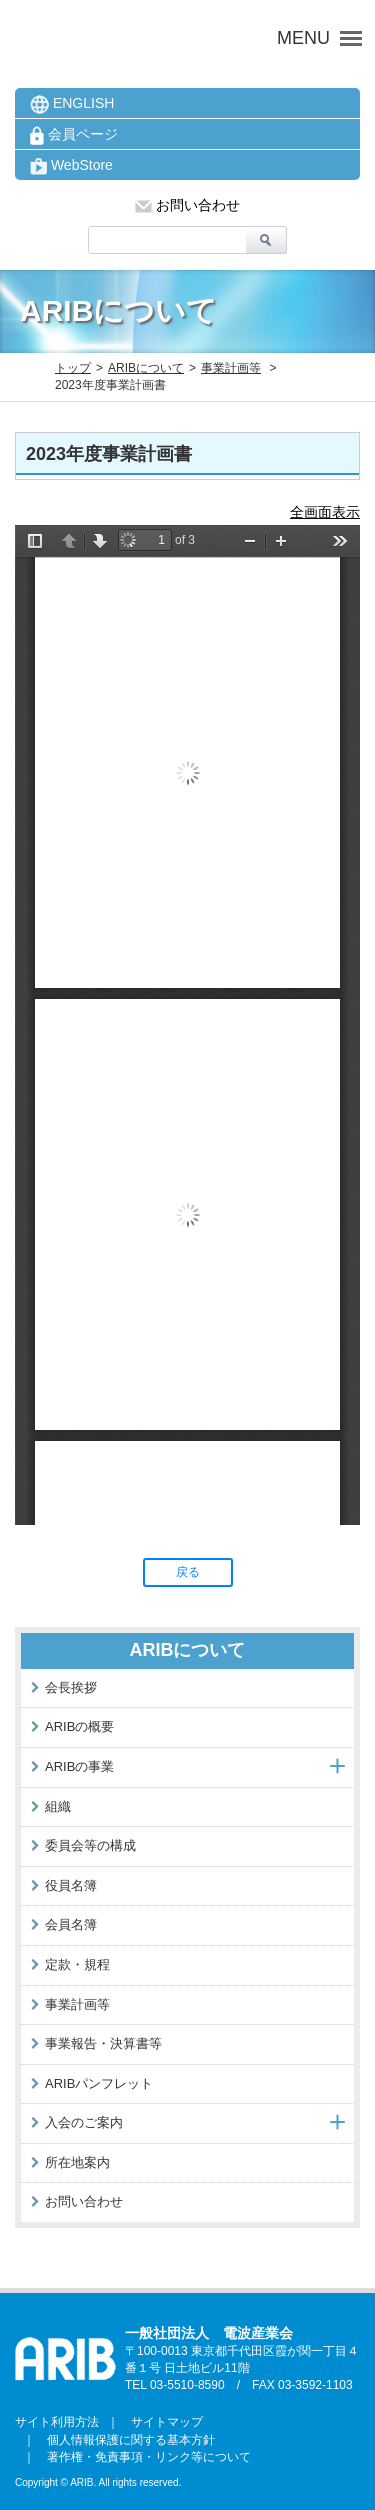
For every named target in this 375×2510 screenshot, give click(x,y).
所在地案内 (77, 2162)
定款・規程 (77, 1964)
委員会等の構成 (90, 1845)
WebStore (71, 166)
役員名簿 (71, 1885)
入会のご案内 (84, 2122)
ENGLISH (72, 104)
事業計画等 (231, 368)
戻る (188, 1572)
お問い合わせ (187, 205)
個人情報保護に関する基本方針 (125, 2440)
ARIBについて (146, 368)
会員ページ (74, 135)
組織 (58, 1806)
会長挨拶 (71, 1687)
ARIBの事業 (79, 1766)
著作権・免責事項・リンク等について (143, 2457)
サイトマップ (161, 2422)
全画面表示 (325, 512)
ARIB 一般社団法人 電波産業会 (127, 38)
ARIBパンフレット (99, 2083)
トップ (73, 368)
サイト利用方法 (57, 2422)
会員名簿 (71, 1924)
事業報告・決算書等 (103, 2043)
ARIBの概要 (79, 1726)
